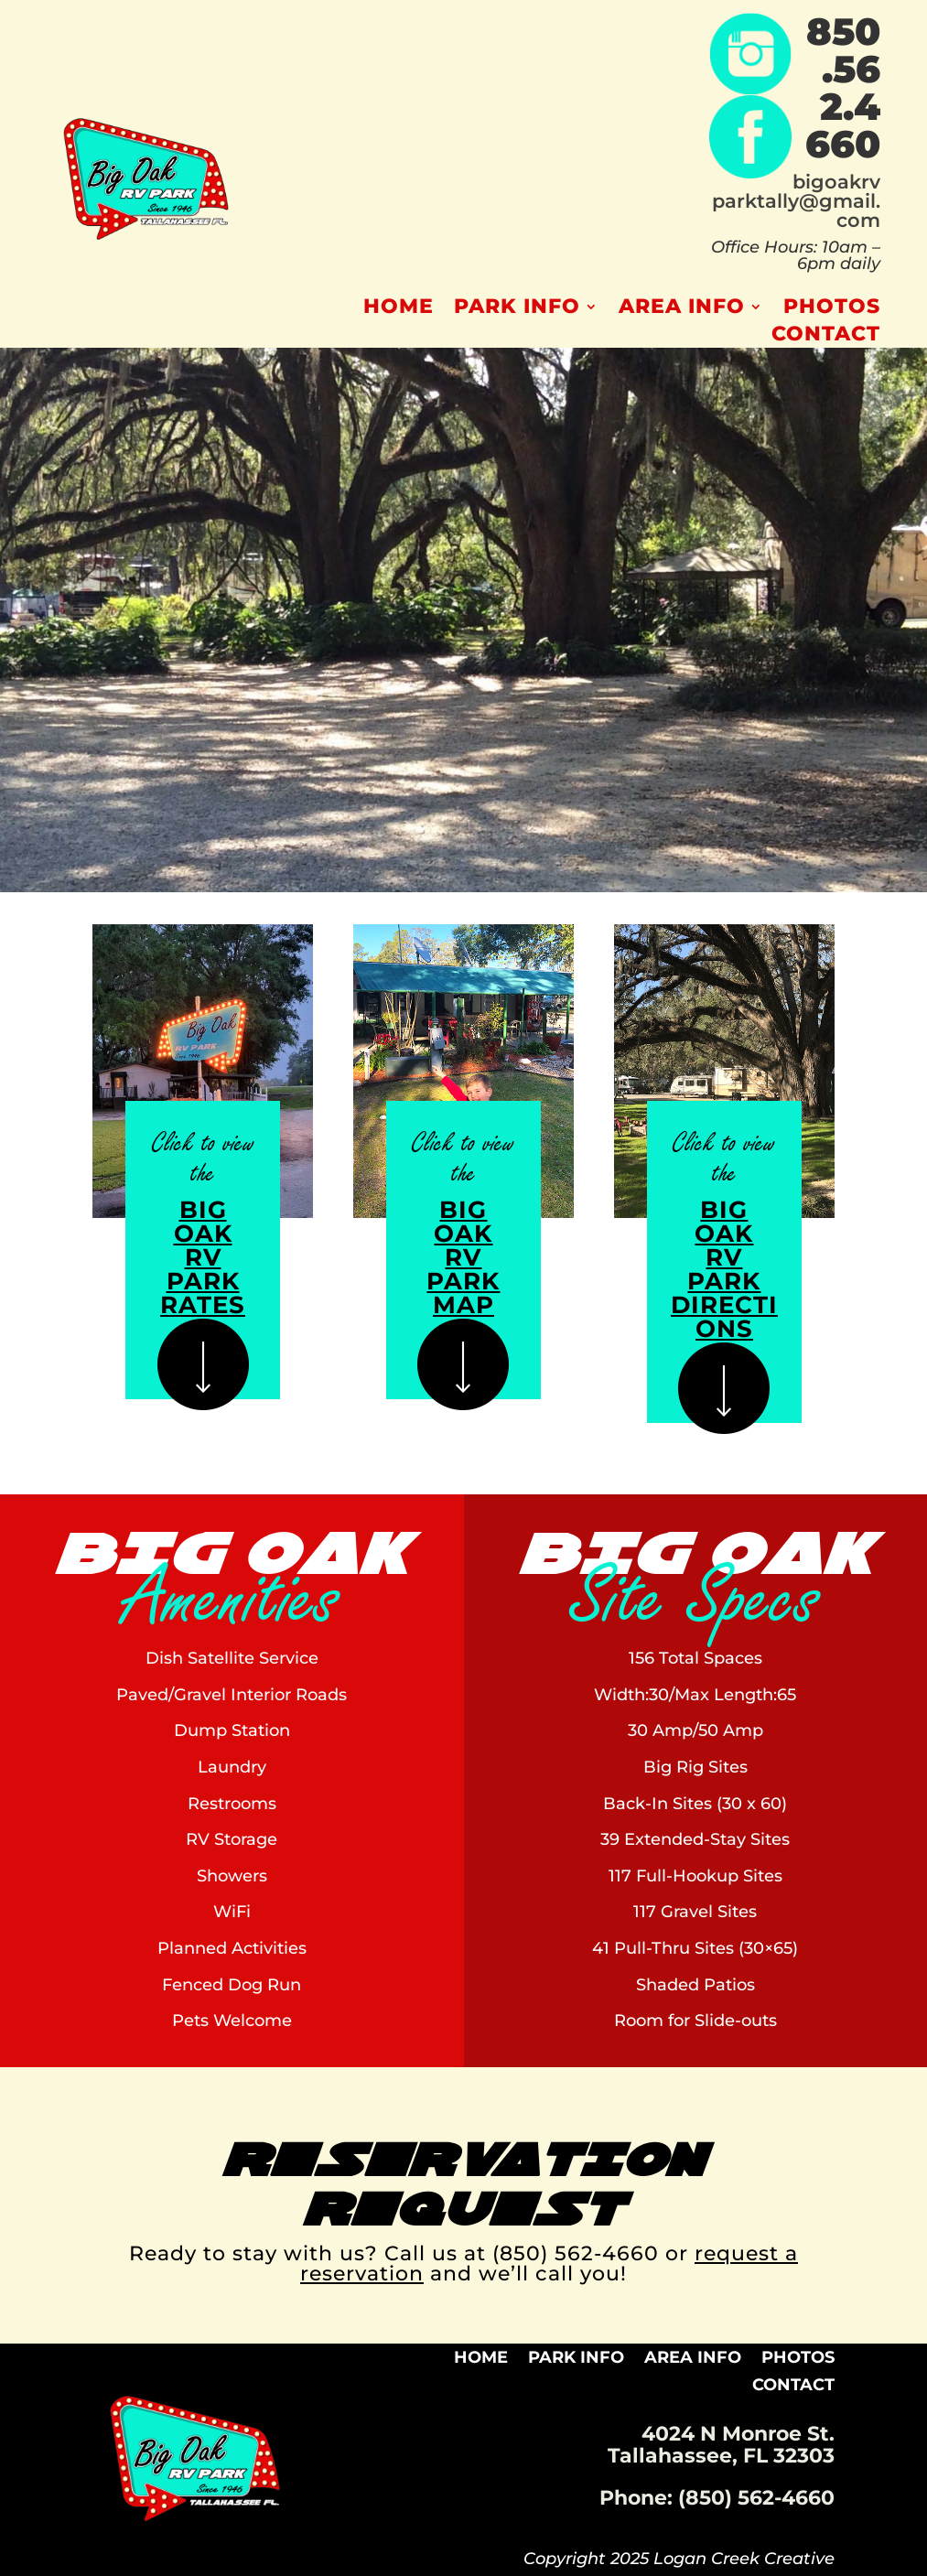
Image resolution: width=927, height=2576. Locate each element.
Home (398, 309)
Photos (831, 309)
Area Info (682, 309)
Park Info (517, 309)
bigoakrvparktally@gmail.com (796, 201)
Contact (825, 337)
